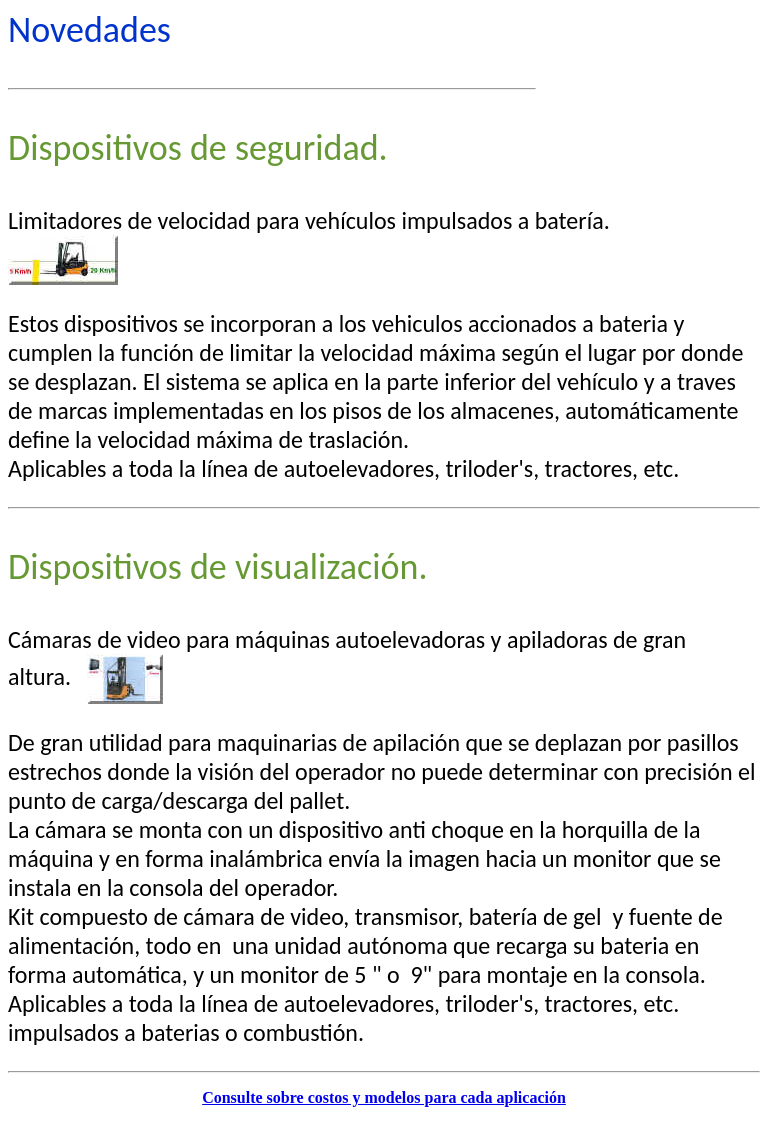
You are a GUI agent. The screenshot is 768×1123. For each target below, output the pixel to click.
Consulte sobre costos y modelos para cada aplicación (384, 1097)
